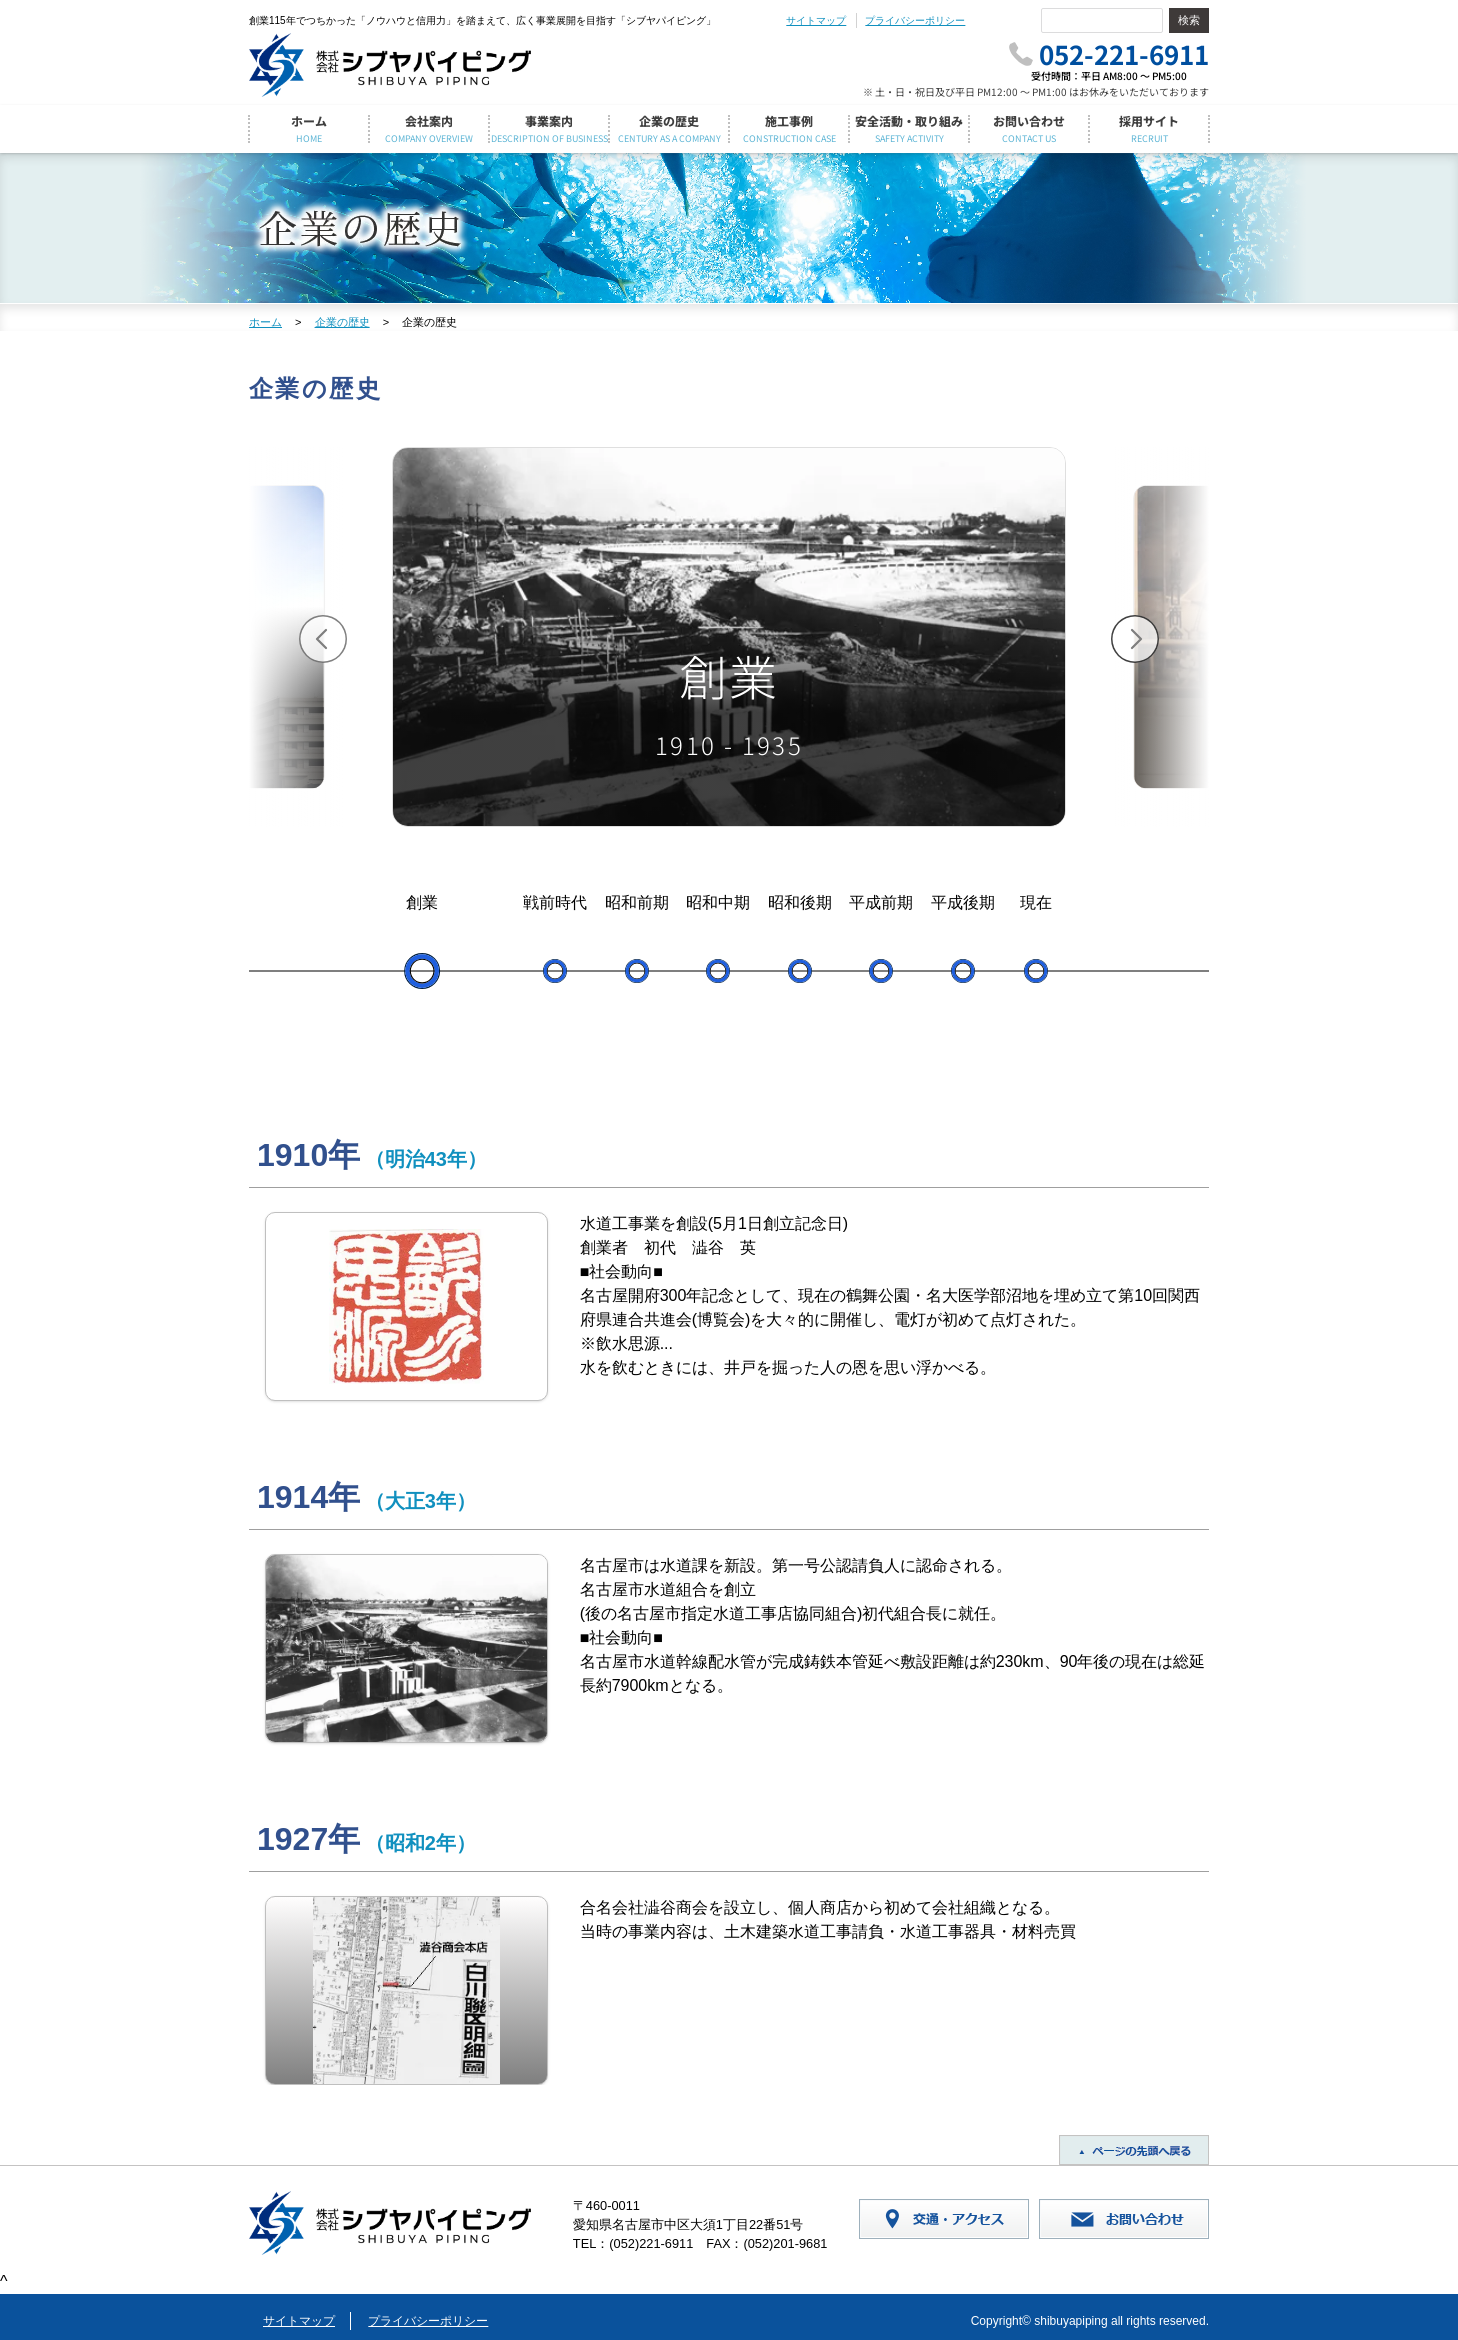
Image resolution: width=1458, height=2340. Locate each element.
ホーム (265, 322)
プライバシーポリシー (915, 20)
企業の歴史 (342, 322)
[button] (323, 639)
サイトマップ (816, 20)
